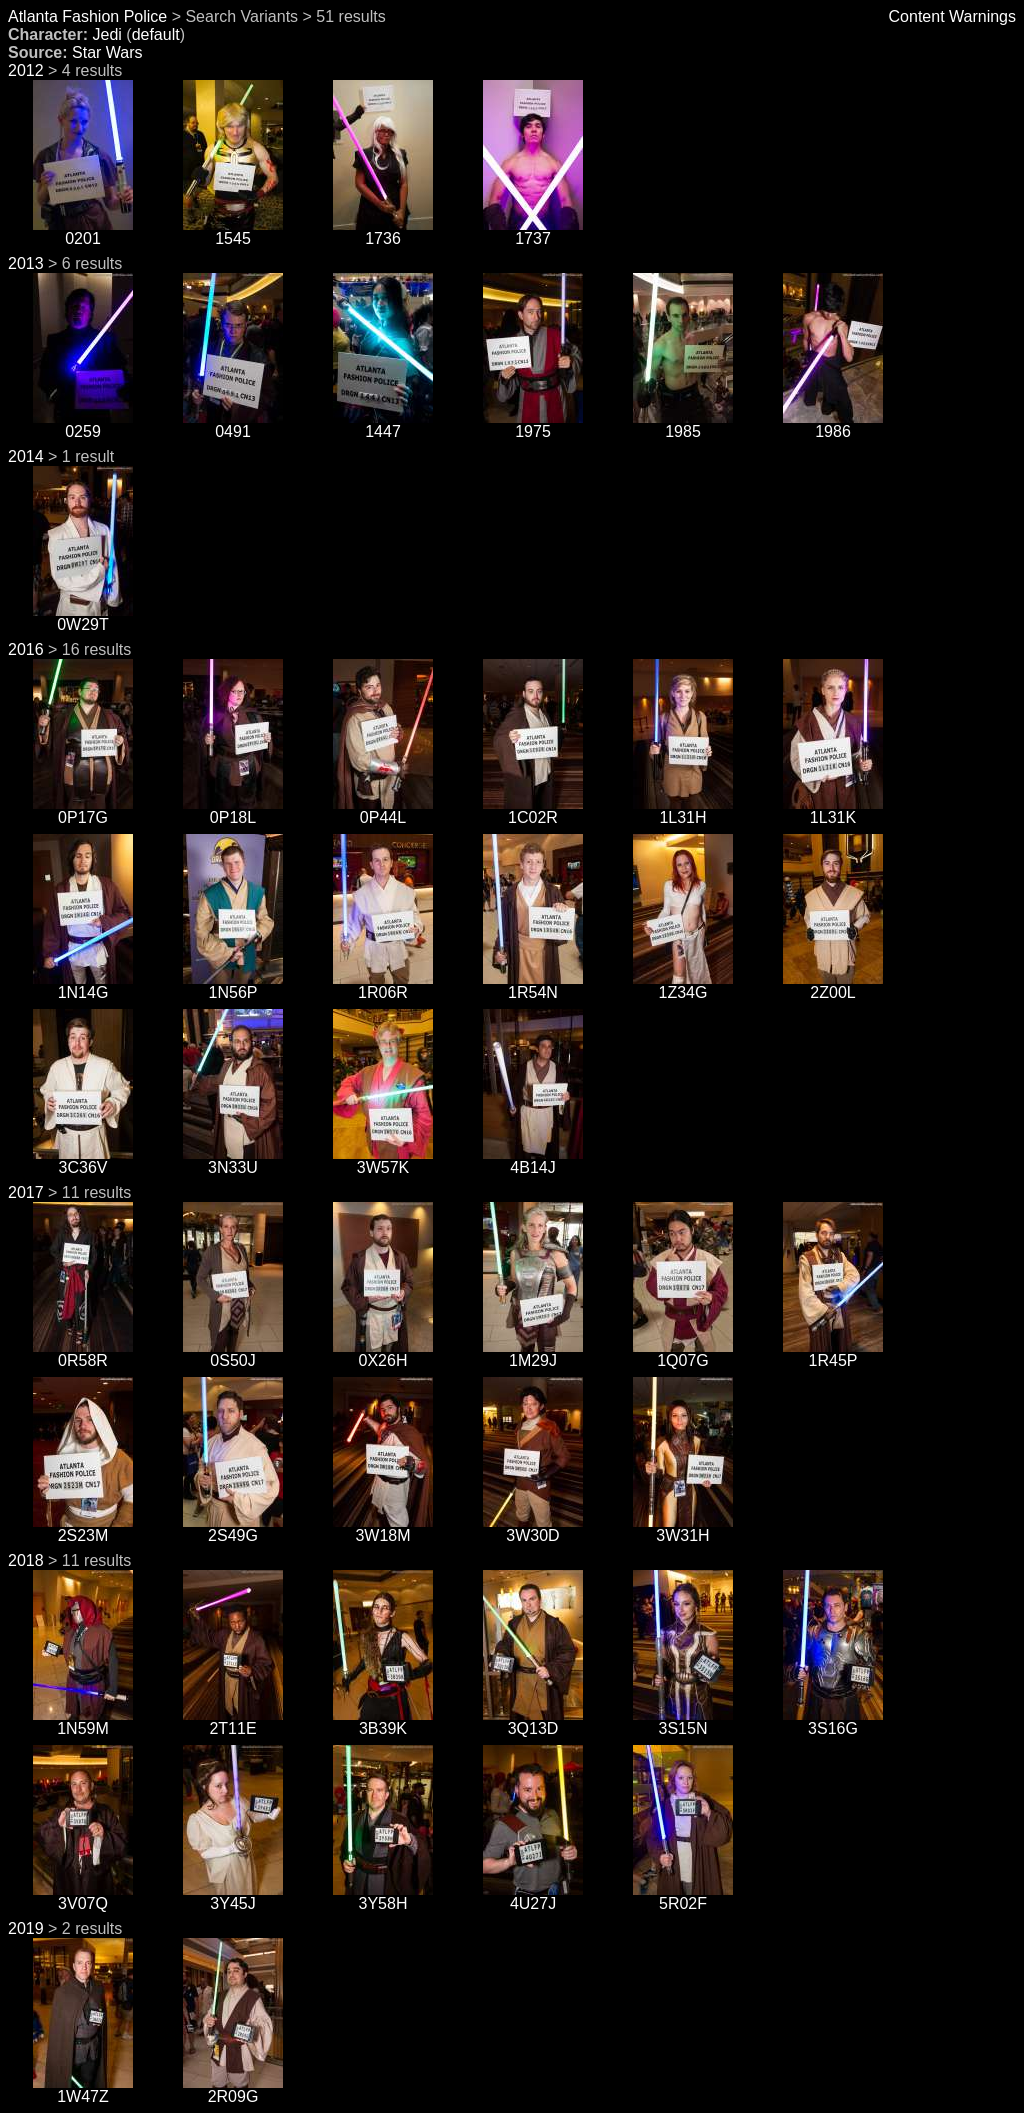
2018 (26, 1560)
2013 (26, 263)
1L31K (833, 810)
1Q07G (683, 1353)
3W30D (533, 1528)
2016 (26, 649)
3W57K (383, 1160)
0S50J (233, 1353)
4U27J (533, 1896)
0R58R (83, 1353)
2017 (26, 1192)
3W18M (383, 1528)
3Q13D (533, 1721)
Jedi (106, 34)
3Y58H (383, 1896)
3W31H (683, 1528)
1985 (683, 424)
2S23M (83, 1528)
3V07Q (83, 1896)
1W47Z (83, 2089)
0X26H (383, 1353)
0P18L (233, 810)
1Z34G (683, 985)
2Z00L (833, 985)
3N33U (233, 1160)
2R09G (233, 2089)
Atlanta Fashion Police (87, 16)
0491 (233, 424)
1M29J (533, 1353)
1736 (383, 231)
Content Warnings (952, 16)
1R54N (533, 985)
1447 (383, 424)
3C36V (83, 1160)
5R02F (683, 1896)
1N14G (83, 985)
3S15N (683, 1721)
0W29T (83, 617)
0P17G (83, 810)
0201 (83, 231)
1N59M (83, 1721)
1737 (533, 231)
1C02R (533, 810)
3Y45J (233, 1896)
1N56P (233, 985)
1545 (233, 231)
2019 (26, 1928)
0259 (83, 424)
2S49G (233, 1528)
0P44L (383, 810)
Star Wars (107, 52)
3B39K (383, 1721)
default (156, 34)
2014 (26, 456)
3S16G (833, 1721)
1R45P (833, 1353)
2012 (26, 70)
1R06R (383, 985)
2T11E (233, 1721)
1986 (833, 424)
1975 (533, 424)
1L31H (683, 810)
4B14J (533, 1160)
